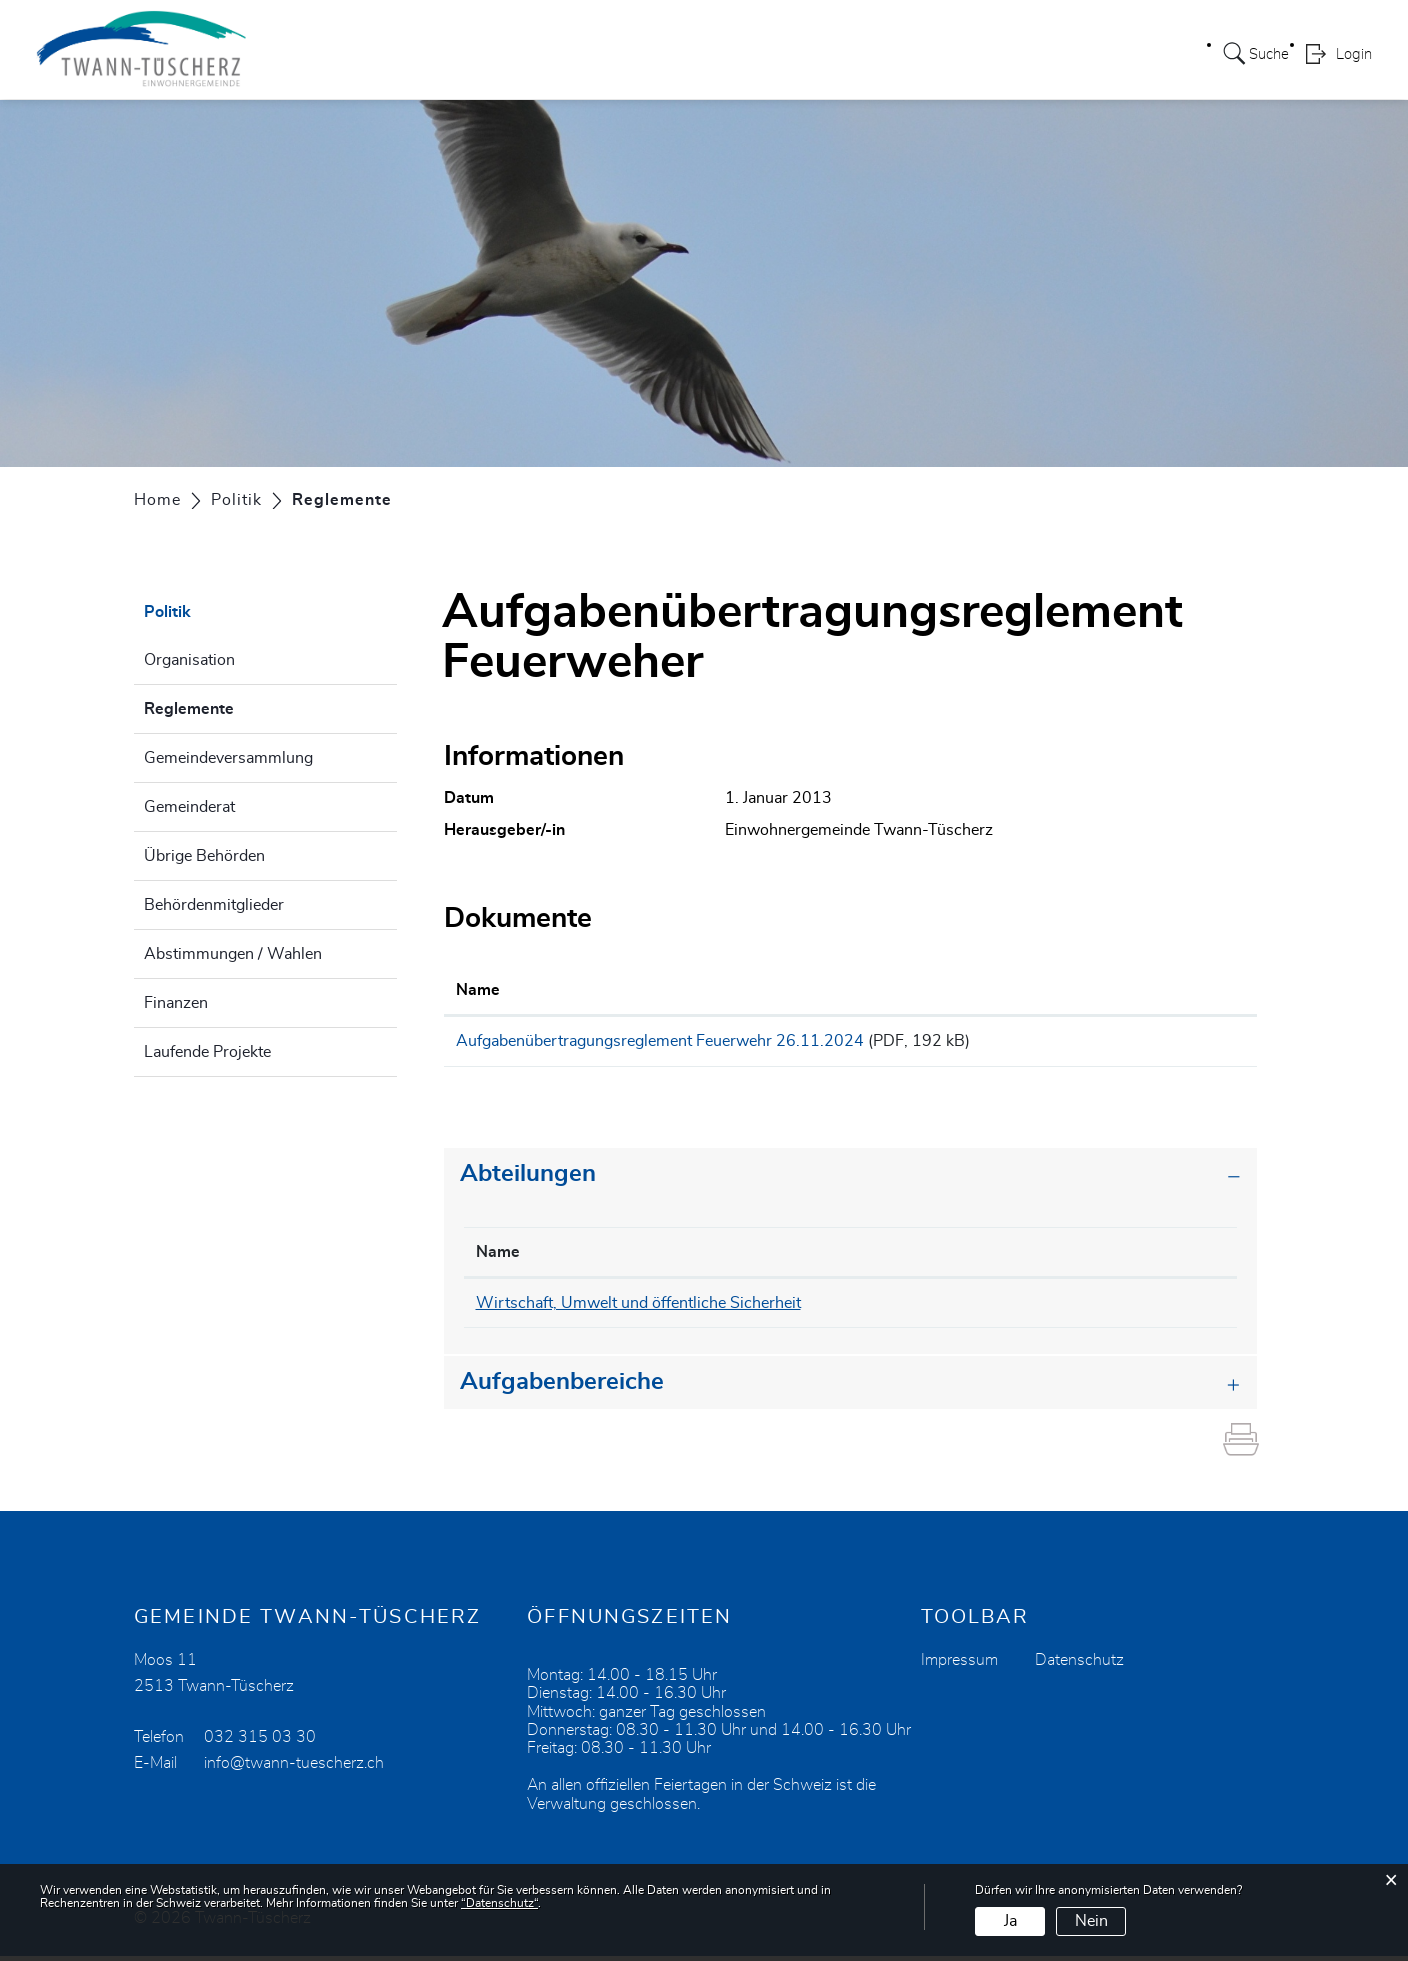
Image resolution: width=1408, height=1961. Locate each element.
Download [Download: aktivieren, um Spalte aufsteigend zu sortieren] (1173, 990)
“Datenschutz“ (499, 1903)
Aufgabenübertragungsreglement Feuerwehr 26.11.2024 (660, 1041)
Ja (1010, 1921)
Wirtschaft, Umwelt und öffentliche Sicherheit (638, 1309)
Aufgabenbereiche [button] (562, 1388)
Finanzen (176, 1003)
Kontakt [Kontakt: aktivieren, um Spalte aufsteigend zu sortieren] (1152, 1258)
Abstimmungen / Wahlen (233, 954)
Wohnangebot (893, 54)
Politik (485, 54)
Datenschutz (1079, 1666)
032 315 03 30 (260, 1743)
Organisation (189, 660)
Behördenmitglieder (214, 905)
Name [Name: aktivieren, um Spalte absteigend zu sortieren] (498, 1258)
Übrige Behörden (204, 856)
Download (1190, 1044)
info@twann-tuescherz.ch (294, 1769)
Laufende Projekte (207, 1052)
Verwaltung (574, 54)
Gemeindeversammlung (228, 758)
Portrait (412, 54)
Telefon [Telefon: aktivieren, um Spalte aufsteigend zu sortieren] (1030, 1258)
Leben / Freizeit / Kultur (728, 54)
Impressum (959, 1666)
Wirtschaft (1012, 54)
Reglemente (239, 706)
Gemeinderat (189, 807)
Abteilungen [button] (528, 1180)
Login (1354, 56)
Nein (1091, 1921)
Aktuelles (1110, 54)
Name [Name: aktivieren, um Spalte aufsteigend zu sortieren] (478, 990)
